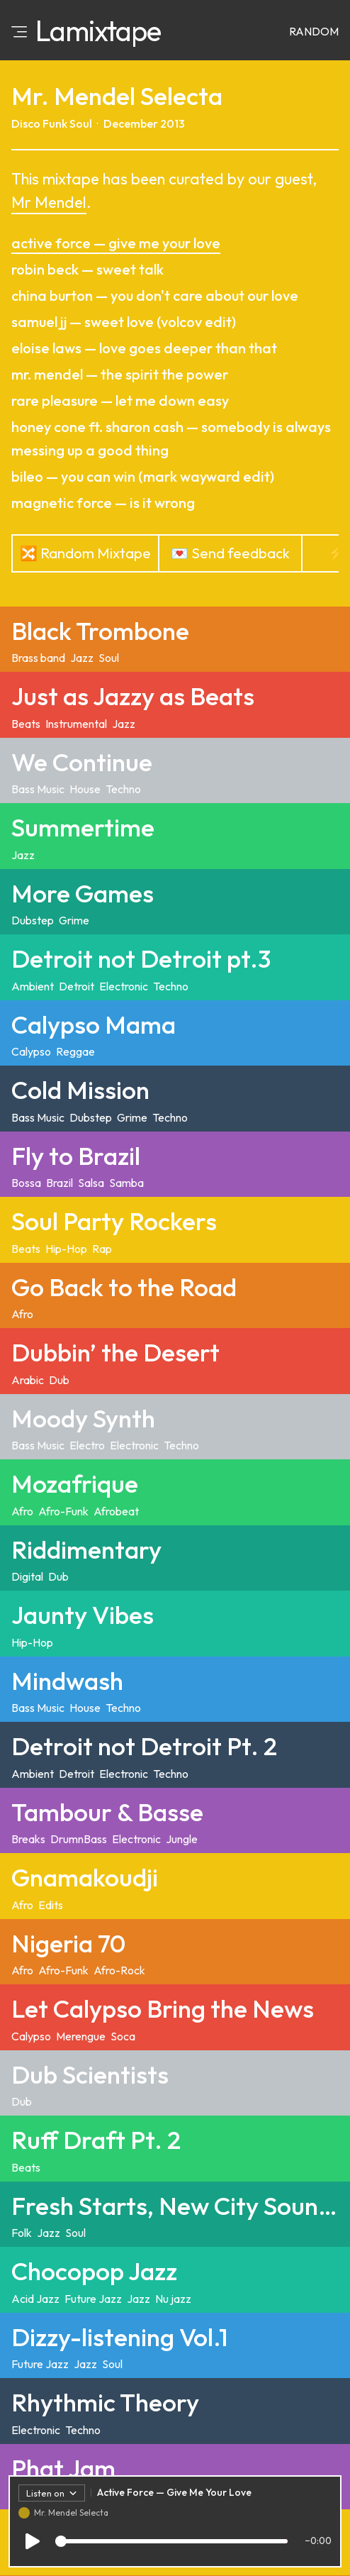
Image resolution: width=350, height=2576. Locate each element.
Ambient (32, 986)
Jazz (82, 658)
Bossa (26, 1183)
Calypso (31, 1051)
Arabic (27, 1380)
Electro (87, 1445)
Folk (21, 2233)
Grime (74, 920)
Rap (102, 1249)
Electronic (123, 986)
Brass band (38, 658)
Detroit (76, 986)
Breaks (28, 1839)
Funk (55, 123)
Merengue (81, 2036)
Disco (25, 123)
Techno (123, 789)
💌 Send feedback (230, 553)
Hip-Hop (66, 1249)
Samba (126, 1183)
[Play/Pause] (32, 2544)
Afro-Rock (119, 1970)
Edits (50, 1905)
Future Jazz (93, 2299)
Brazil (59, 1183)
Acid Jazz (35, 2299)
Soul (80, 123)
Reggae (75, 1051)
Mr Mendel (48, 202)
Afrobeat (116, 1511)
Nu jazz (173, 2299)
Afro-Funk (63, 1511)
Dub (59, 1380)
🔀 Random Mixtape (85, 553)
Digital (27, 1576)
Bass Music (37, 789)
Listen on (51, 2496)
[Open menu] (19, 30)
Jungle (182, 1839)
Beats (25, 724)
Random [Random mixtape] (314, 31)
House (85, 789)
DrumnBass (78, 1839)
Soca (123, 2036)
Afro (22, 1314)
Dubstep (32, 920)
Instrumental (76, 724)
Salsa (91, 1183)
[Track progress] (171, 2544)
